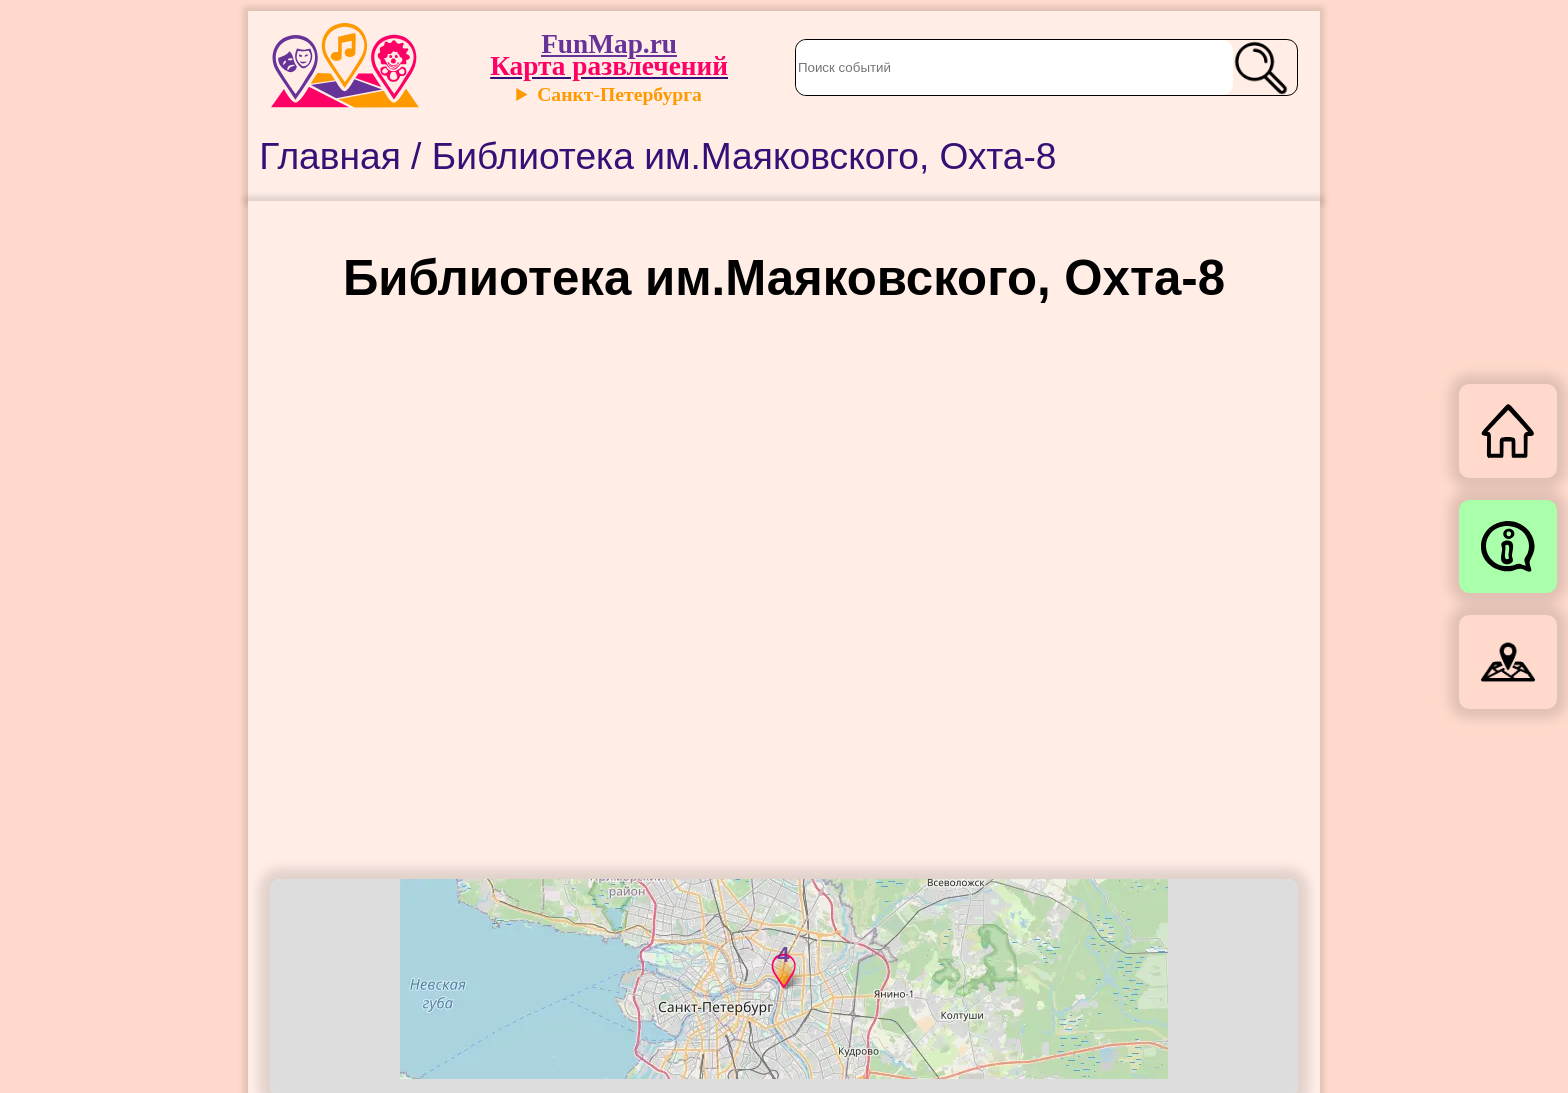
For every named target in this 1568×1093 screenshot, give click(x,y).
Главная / (345, 156)
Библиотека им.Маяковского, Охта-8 (744, 156)
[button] (770, 968)
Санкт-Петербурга (619, 94)
